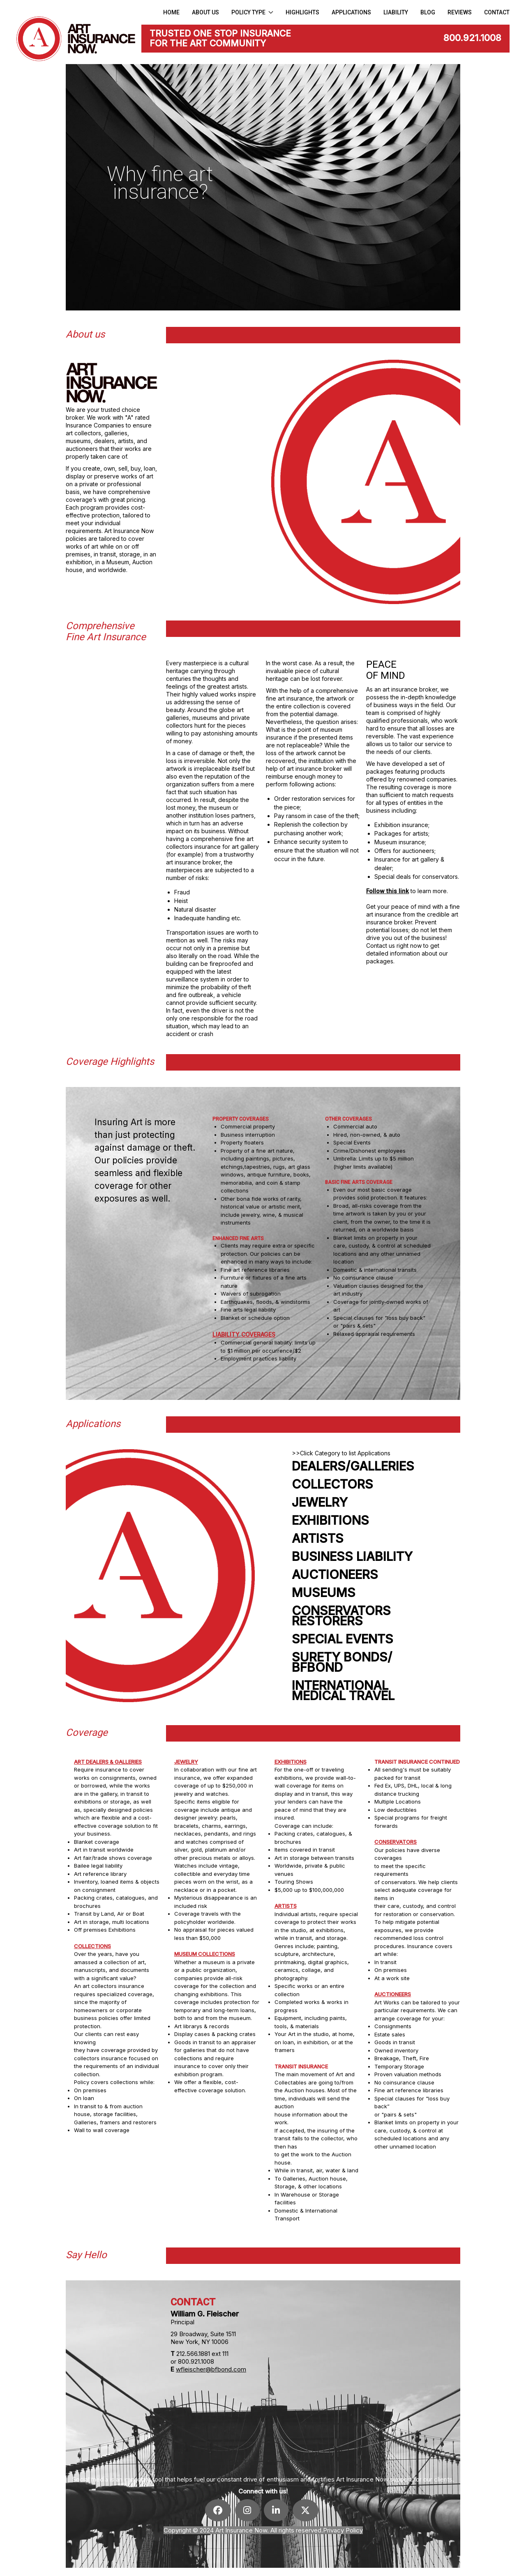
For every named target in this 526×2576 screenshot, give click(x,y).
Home (171, 12)
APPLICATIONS (351, 12)
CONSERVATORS (395, 1841)
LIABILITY (395, 12)
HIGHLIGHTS (302, 12)
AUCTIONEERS (335, 1574)
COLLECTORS (332, 1484)
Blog (427, 12)
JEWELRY (320, 1502)
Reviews (460, 12)
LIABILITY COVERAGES (243, 1334)
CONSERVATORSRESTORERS (341, 1616)
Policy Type (252, 12)
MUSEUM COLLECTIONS (204, 1954)
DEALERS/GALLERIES (353, 1466)
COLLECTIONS (92, 1946)
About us (205, 12)
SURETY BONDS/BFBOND (342, 1662)
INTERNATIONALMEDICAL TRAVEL (343, 1690)
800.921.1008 (472, 37)
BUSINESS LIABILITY (352, 1556)
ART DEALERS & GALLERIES (108, 1761)
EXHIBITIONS (330, 1520)
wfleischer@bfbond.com (211, 2369)
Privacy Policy (343, 2530)
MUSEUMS (323, 1593)
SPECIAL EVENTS (342, 1639)
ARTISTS (318, 1538)
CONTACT (497, 12)
